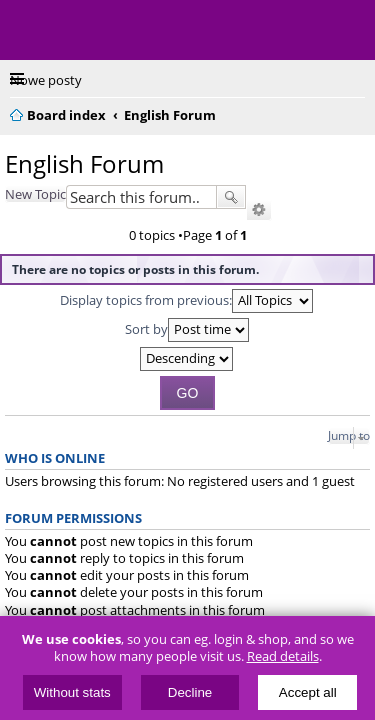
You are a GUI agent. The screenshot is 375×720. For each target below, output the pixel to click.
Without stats (72, 692)
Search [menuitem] (357, 112)
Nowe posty (46, 80)
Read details (283, 656)
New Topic (35, 194)
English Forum (84, 163)
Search (231, 197)
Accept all (308, 692)
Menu (30, 30)
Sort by (187, 330)
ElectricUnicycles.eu (145, 32)
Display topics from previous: (186, 301)
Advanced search (259, 210)
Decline (190, 692)
